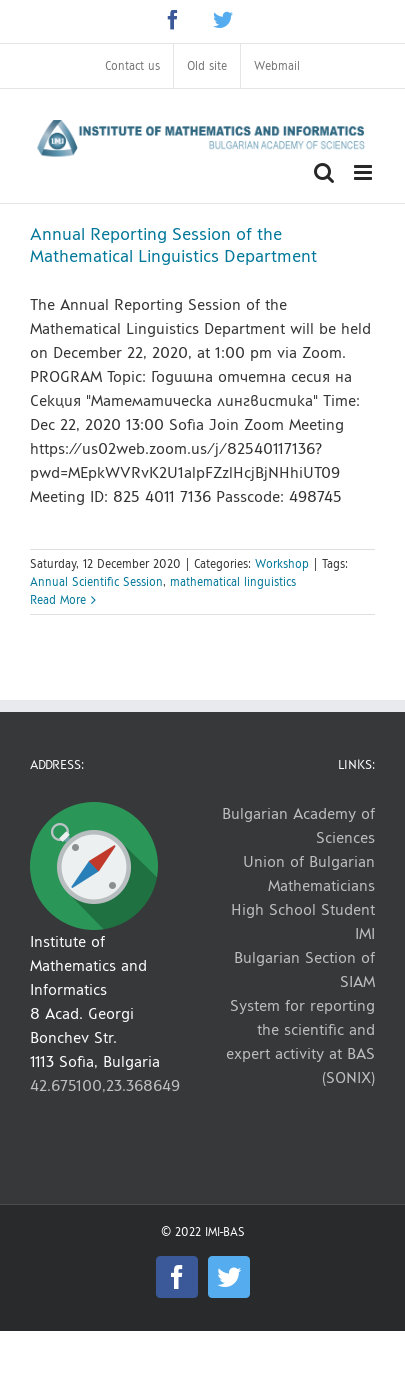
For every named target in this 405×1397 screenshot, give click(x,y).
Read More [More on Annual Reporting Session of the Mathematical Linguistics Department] (58, 600)
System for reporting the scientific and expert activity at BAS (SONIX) (300, 1041)
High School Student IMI (303, 921)
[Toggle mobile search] (324, 172)
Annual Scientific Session (96, 582)
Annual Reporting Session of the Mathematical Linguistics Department (173, 245)
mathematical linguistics (233, 582)
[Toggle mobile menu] (364, 172)
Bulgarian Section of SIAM (304, 969)
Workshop (282, 564)
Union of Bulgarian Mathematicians (309, 873)
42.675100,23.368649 (105, 1085)
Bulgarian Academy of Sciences (298, 825)
